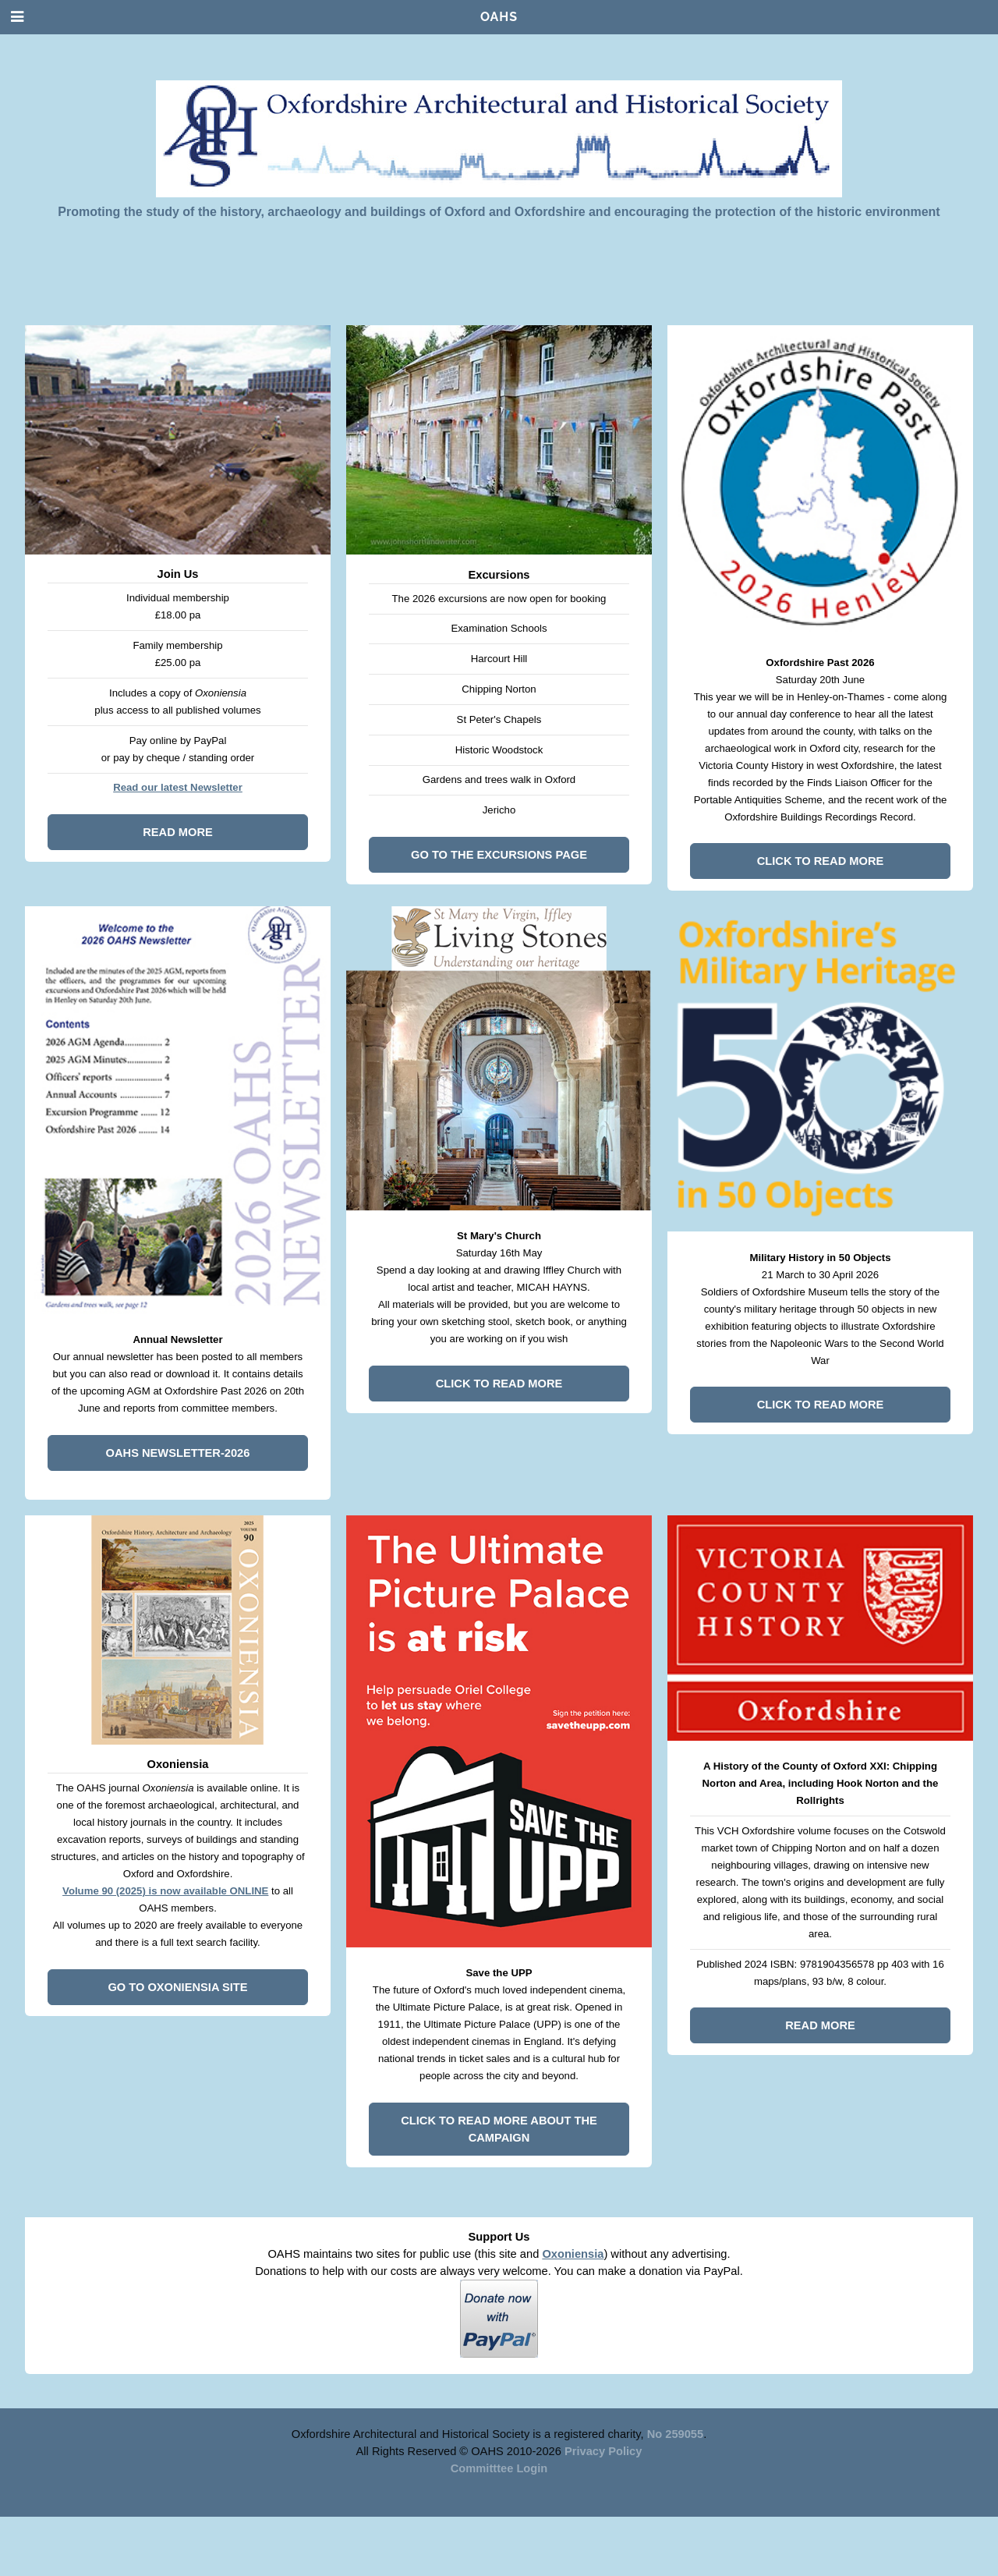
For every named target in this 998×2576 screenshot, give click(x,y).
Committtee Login (499, 2468)
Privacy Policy (603, 2451)
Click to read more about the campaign (499, 2129)
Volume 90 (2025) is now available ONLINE (165, 1891)
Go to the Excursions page (499, 855)
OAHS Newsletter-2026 (178, 1453)
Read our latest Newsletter (177, 787)
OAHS (499, 16)
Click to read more (820, 861)
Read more (178, 832)
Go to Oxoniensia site (177, 1987)
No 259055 (675, 2434)
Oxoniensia (572, 2254)
